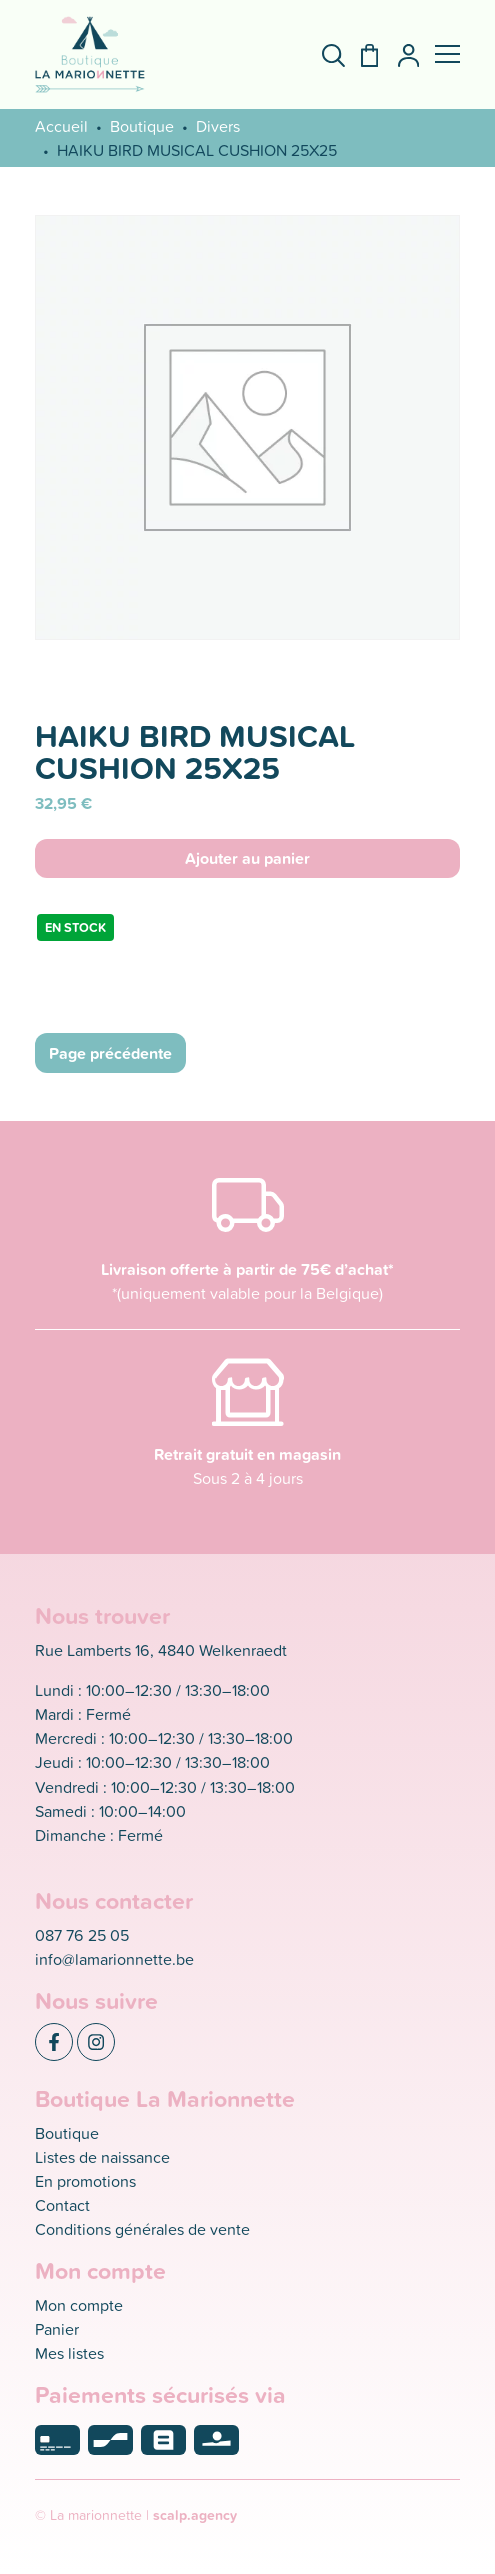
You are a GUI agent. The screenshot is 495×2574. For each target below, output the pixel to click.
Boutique (142, 126)
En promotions (85, 2181)
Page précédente (110, 1053)
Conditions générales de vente (142, 2229)
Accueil (61, 126)
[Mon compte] (400, 55)
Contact (62, 2205)
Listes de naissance (102, 2157)
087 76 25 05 (82, 1935)
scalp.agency (195, 2515)
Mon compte (79, 2305)
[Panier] (361, 55)
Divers (218, 126)
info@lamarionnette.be (114, 1959)
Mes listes (69, 2353)
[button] (447, 54)
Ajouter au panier (247, 858)
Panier (57, 2329)
